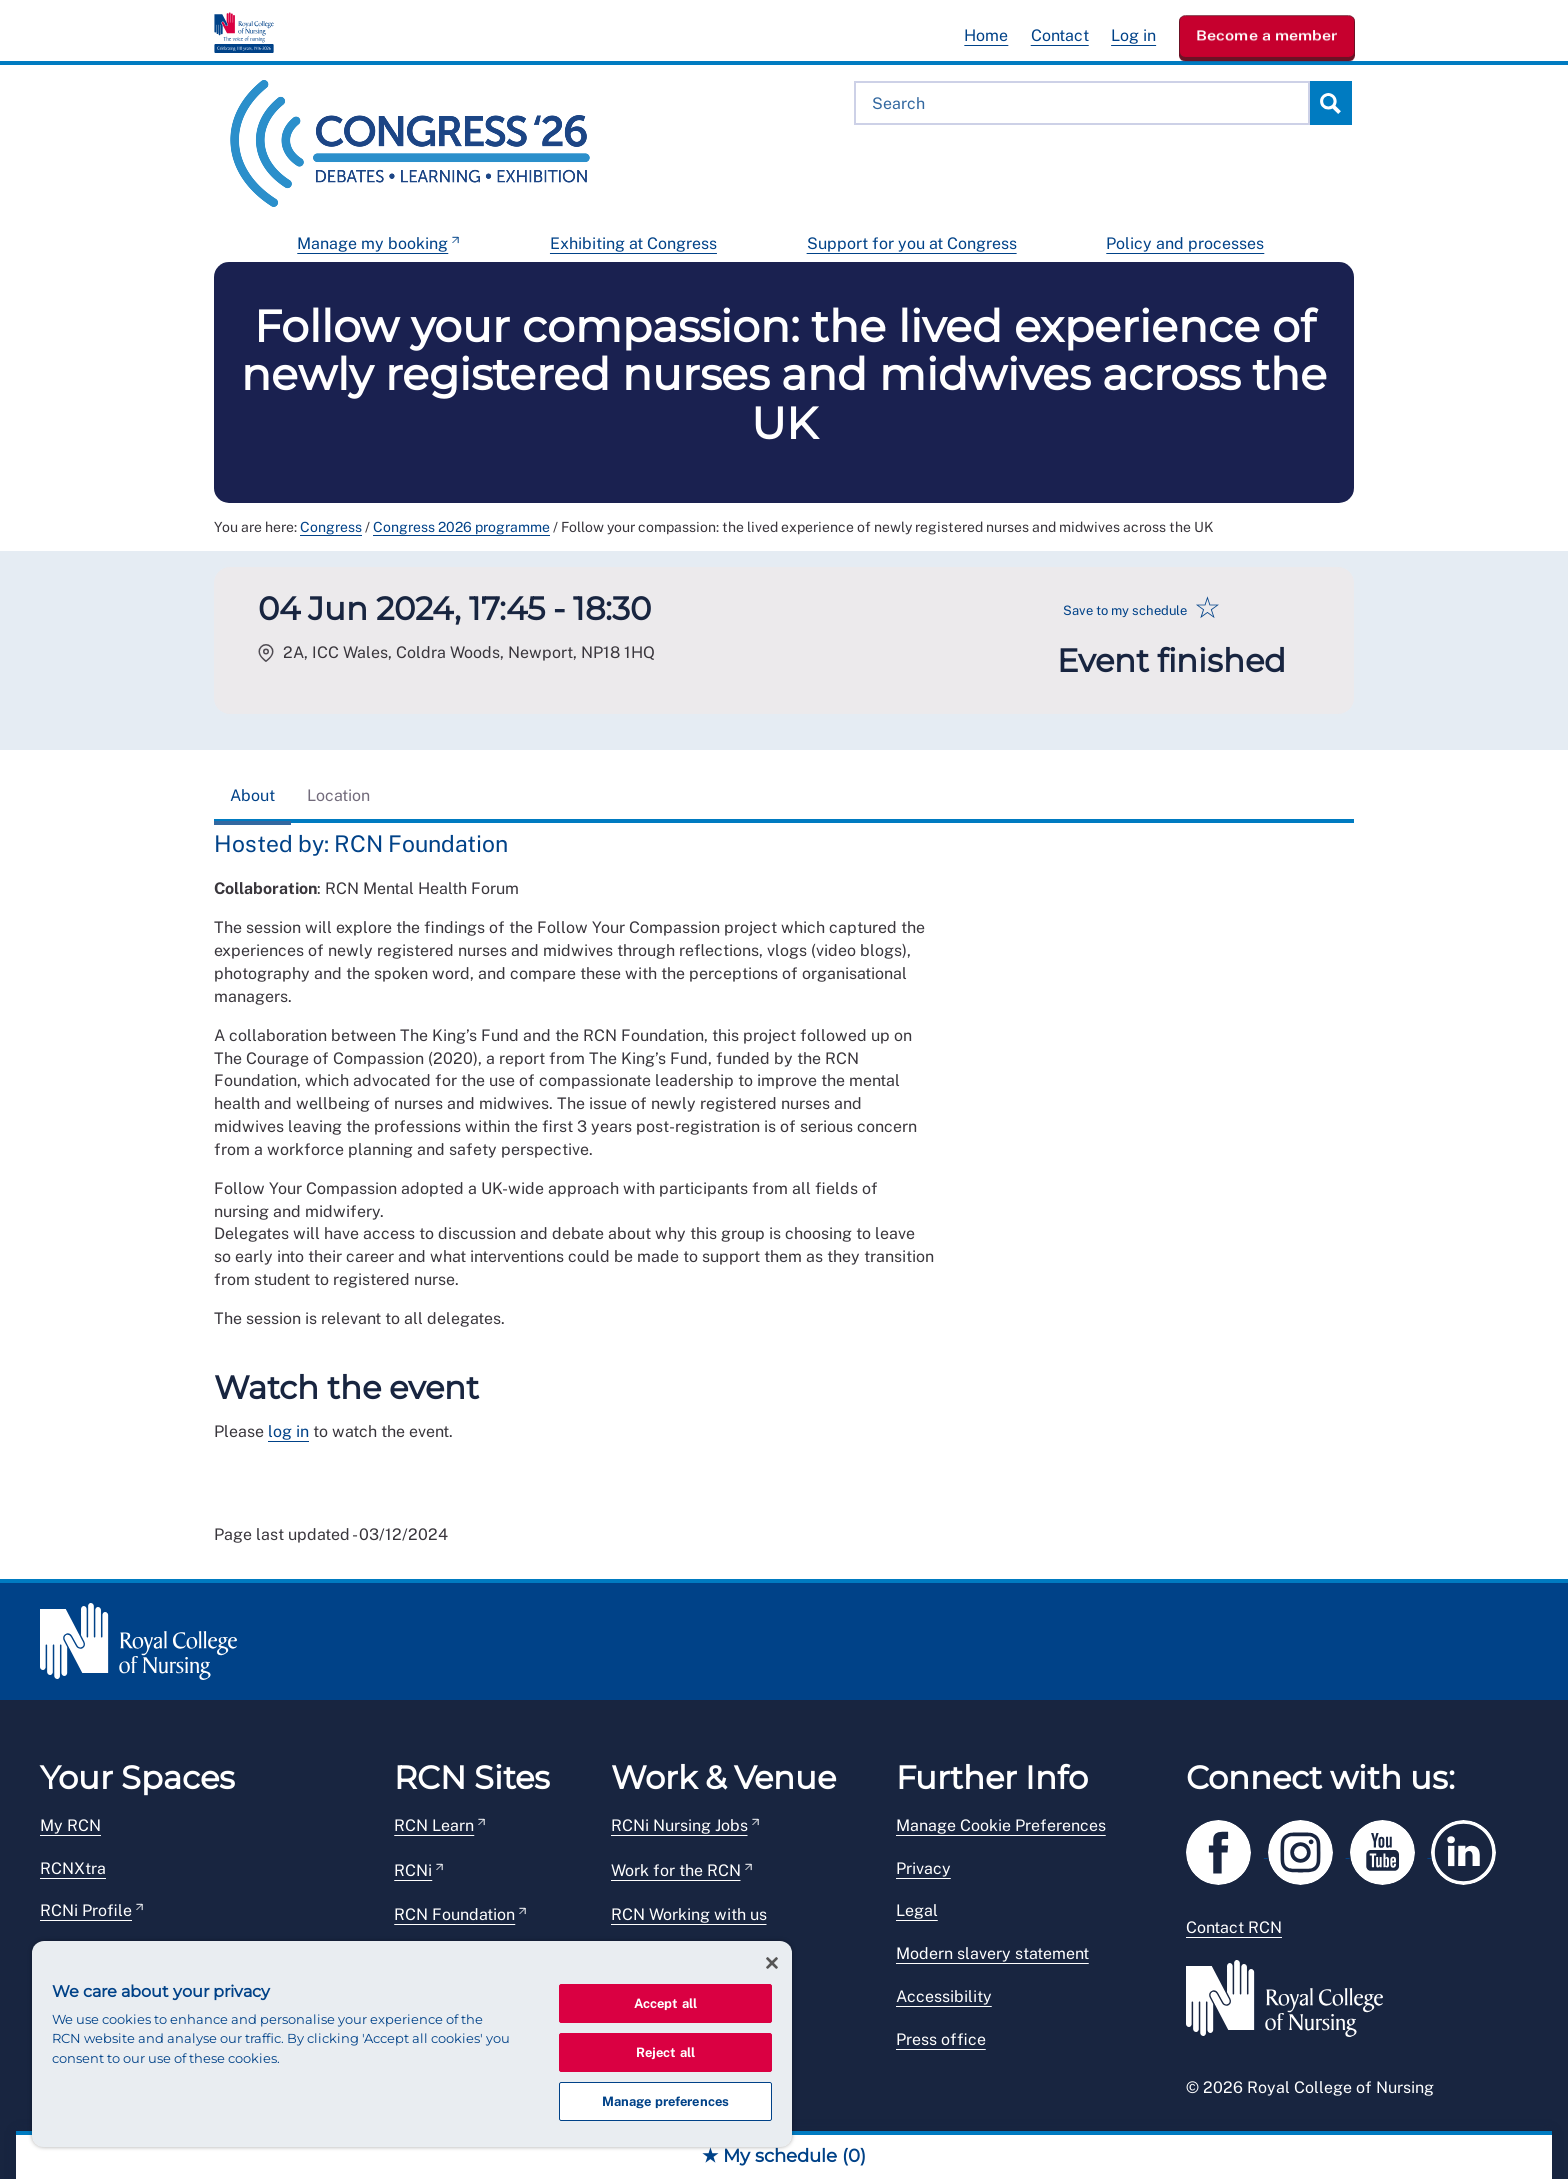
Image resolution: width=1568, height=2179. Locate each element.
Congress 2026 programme (461, 527)
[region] (412, 2044)
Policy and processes (1185, 243)
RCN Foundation (454, 1914)
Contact (1060, 35)
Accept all (665, 2003)
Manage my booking (372, 243)
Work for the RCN (676, 1870)
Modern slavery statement (992, 1953)
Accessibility (944, 1996)
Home (986, 35)
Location (338, 795)
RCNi (413, 1870)
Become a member (1267, 35)
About (252, 795)
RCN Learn (434, 1825)
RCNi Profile (86, 1910)
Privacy (923, 1868)
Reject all (665, 2052)
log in (288, 1431)
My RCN (70, 1825)
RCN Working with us (689, 1914)
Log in (1133, 35)
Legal (917, 1910)
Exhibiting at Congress (633, 243)
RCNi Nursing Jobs (679, 1825)
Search (1330, 103)
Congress (331, 527)
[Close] (772, 1963)
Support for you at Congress (912, 243)
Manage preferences (665, 2101)
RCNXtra (73, 1868)
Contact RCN (1234, 1927)
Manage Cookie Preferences (1001, 1825)
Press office (941, 2039)
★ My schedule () (784, 2156)
